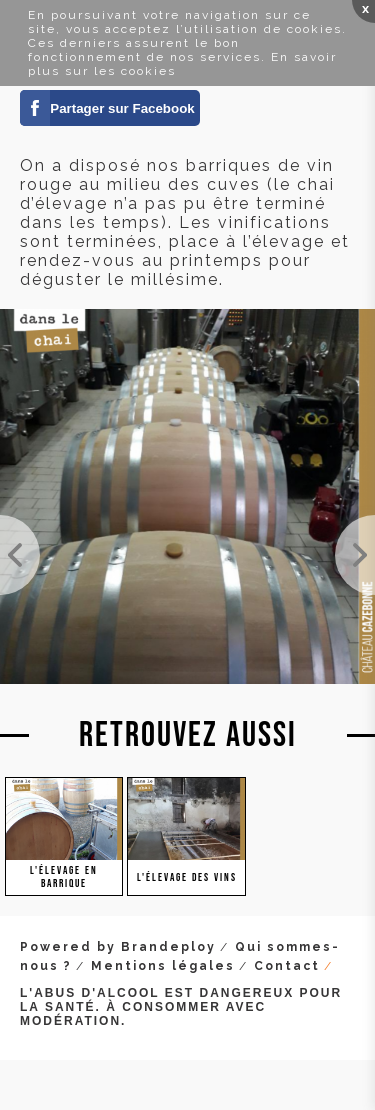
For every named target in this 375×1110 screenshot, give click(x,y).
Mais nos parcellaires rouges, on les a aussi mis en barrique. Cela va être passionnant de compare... (20, 555)
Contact (287, 966)
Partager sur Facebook (122, 108)
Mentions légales (163, 966)
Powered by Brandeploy (118, 947)
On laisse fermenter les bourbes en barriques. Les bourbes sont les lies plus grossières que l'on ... (355, 555)
